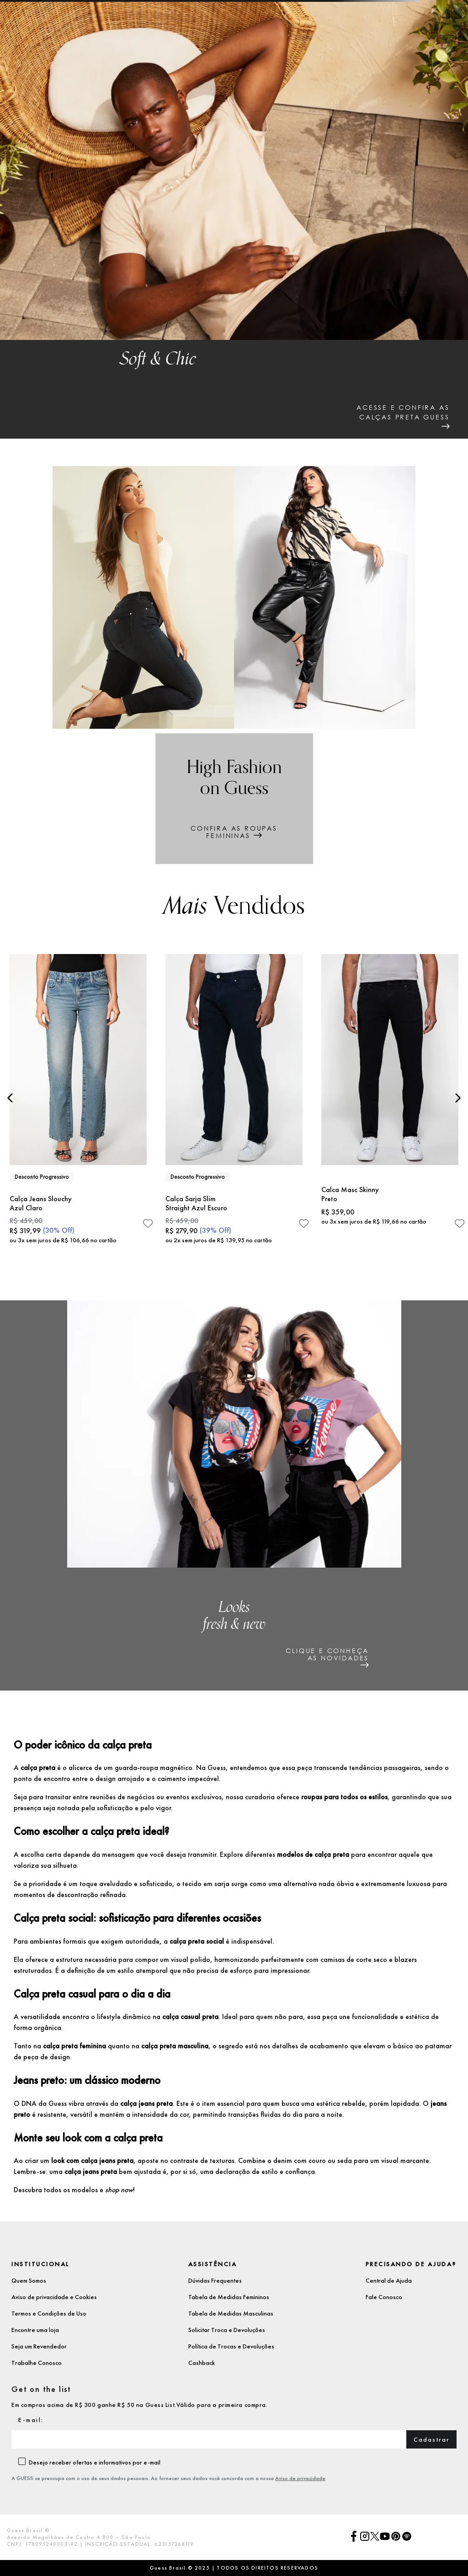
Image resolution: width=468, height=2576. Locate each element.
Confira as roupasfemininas (234, 832)
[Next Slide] (457, 1098)
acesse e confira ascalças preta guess (402, 412)
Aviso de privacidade (300, 2478)
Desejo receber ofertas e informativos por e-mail (94, 2462)
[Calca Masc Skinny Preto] (389, 1102)
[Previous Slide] (10, 1098)
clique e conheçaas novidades (327, 1654)
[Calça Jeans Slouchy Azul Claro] (78, 1102)
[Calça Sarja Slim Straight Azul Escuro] (234, 1102)
